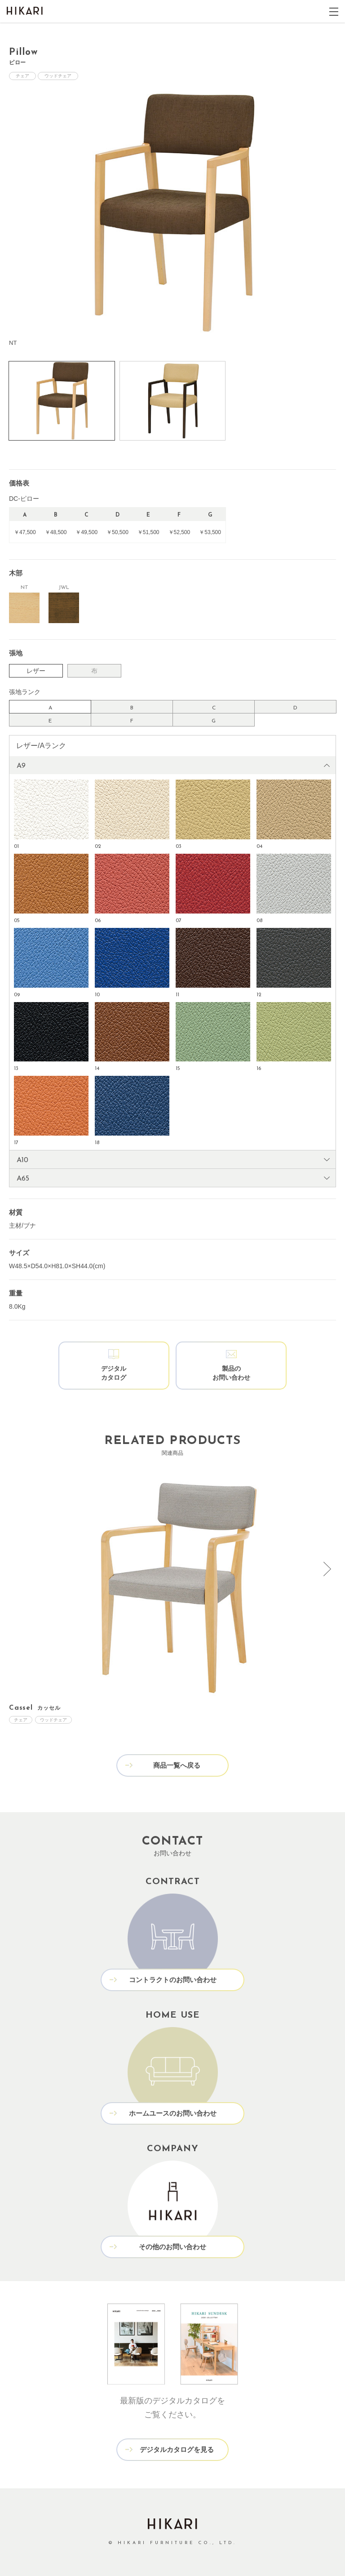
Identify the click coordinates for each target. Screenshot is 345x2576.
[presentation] (327, 1569)
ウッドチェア (57, 75)
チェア (22, 75)
